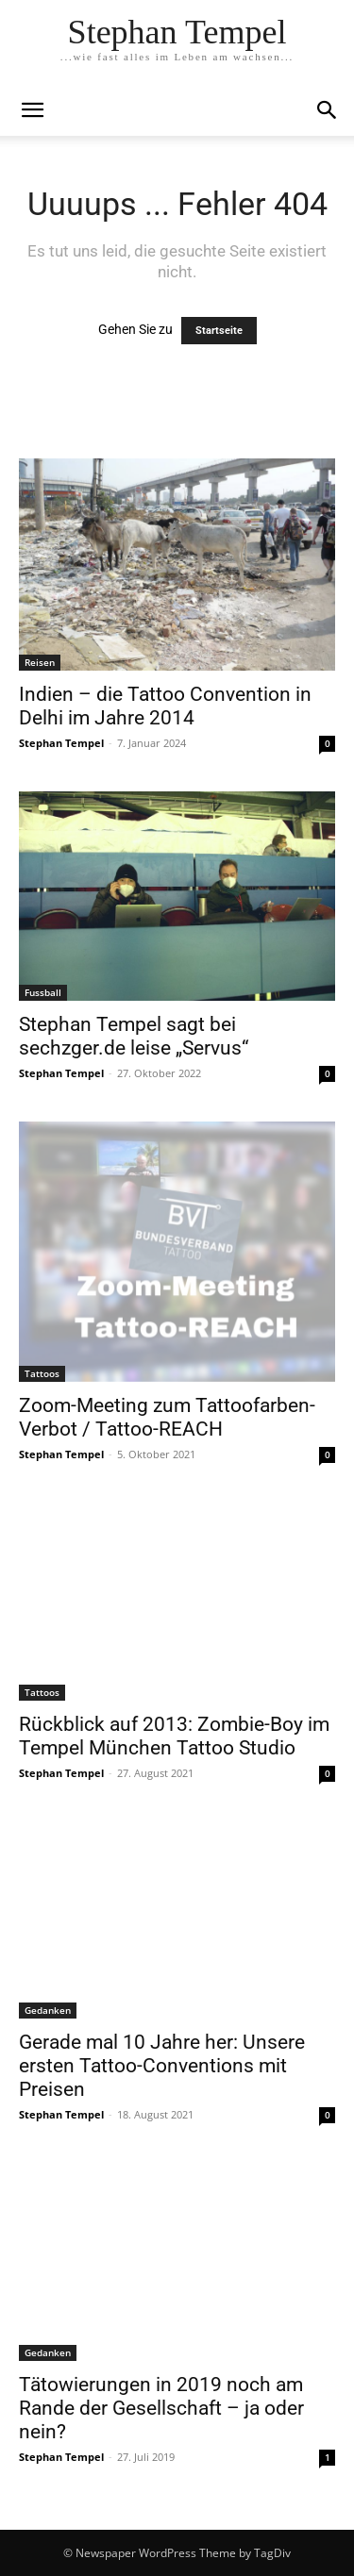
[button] (327, 110)
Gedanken (48, 2010)
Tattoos (42, 1373)
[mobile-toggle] (32, 110)
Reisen (40, 662)
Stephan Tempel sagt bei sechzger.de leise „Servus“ (133, 1036)
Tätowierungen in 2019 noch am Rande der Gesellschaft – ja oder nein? (161, 2408)
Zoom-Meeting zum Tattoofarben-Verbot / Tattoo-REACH (167, 1417)
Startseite (219, 330)
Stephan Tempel (61, 743)
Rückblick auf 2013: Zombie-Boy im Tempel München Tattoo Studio (174, 1736)
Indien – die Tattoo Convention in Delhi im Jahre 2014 (165, 706)
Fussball (43, 992)
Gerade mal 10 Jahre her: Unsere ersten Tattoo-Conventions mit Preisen (162, 2066)
